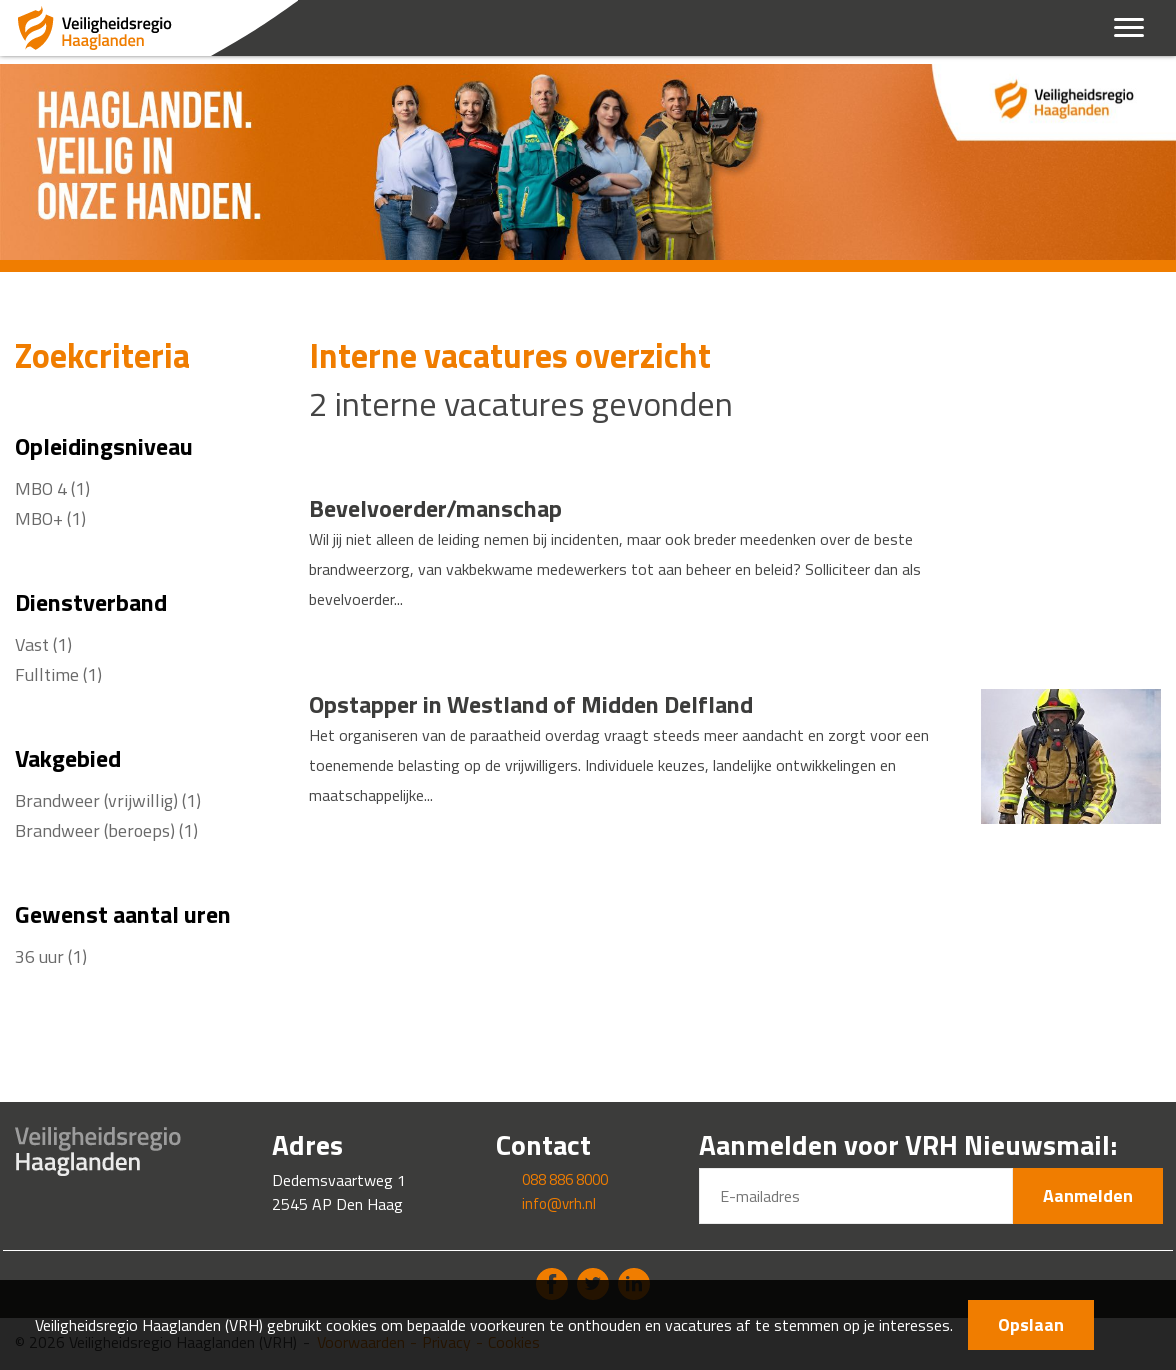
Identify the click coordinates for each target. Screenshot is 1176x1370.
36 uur (51, 956)
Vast (43, 644)
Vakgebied (68, 758)
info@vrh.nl (559, 1203)
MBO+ (50, 518)
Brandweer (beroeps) (106, 830)
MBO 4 (52, 488)
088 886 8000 (565, 1179)
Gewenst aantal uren (123, 914)
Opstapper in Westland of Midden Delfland (531, 704)
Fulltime (58, 674)
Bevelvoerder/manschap (435, 508)
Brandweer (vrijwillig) (108, 800)
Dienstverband (91, 602)
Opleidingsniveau (104, 446)
